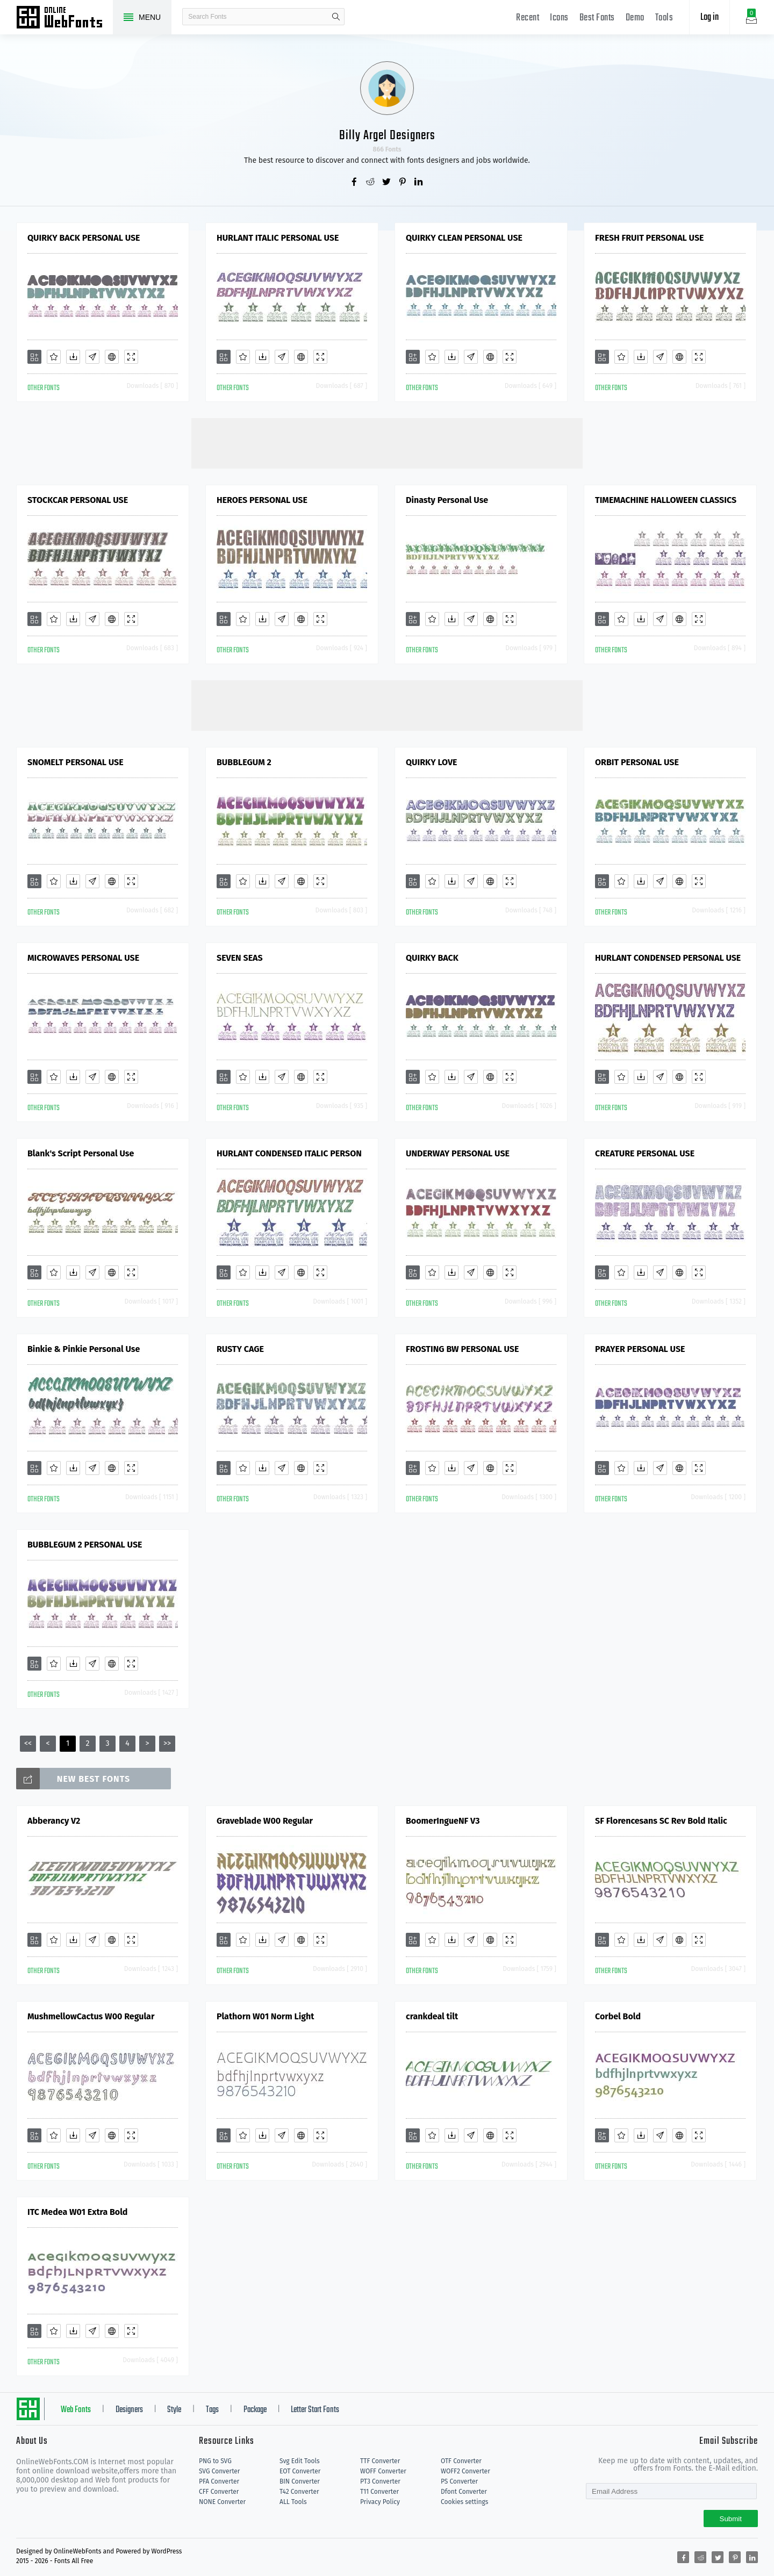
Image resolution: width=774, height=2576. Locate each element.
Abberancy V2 (53, 1821)
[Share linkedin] (419, 183)
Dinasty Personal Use (447, 500)
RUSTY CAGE (240, 1349)
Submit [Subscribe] (731, 2519)
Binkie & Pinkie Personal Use (83, 1349)
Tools (664, 18)
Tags (212, 2410)
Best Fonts (597, 18)
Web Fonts (76, 2410)
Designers (129, 2410)
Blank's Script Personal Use (80, 1153)
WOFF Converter (383, 2471)
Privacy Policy (380, 2502)
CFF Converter (219, 2491)
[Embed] (112, 357)
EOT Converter (300, 2471)
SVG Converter (219, 2471)
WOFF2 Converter (465, 2471)
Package (255, 2410)
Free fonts (64, 18)
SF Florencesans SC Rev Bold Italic (661, 1821)
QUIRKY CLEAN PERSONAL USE (464, 238)
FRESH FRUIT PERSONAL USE (649, 238)
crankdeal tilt (432, 2016)
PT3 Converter (380, 2481)
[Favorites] (54, 357)
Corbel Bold (618, 2016)
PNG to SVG (215, 2461)
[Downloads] (73, 357)
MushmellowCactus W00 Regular (90, 2016)
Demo (635, 18)
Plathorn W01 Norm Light (265, 2016)
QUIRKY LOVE (431, 762)
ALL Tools (293, 2502)
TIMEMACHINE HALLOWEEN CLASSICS (665, 500)
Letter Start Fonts (315, 2410)
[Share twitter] (387, 183)
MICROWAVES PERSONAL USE (83, 958)
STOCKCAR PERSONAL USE (77, 500)
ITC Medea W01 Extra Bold (77, 2212)
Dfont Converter (464, 2491)
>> (167, 1743)
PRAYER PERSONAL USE (640, 1349)
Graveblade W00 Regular (265, 1821)
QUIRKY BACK (432, 958)
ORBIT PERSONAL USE (637, 762)
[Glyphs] (92, 357)
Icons (559, 18)
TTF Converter (380, 2461)
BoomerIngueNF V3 (443, 1821)
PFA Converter (219, 2481)
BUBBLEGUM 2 (244, 762)
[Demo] (131, 357)
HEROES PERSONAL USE (262, 500)
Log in (709, 17)
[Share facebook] (355, 183)
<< (28, 1743)
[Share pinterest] (403, 183)
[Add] (34, 357)
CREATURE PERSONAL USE (644, 1153)
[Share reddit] (371, 183)
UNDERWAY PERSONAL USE (458, 1153)
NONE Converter (222, 2502)
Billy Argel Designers (387, 136)
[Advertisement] (387, 442)
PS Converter (459, 2481)
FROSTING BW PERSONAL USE (462, 1349)
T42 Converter (299, 2491)
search (336, 17)
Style (174, 2410)
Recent (527, 18)
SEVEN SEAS (240, 958)
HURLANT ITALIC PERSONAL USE (278, 238)
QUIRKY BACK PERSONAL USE (83, 238)
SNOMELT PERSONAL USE (75, 762)
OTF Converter (461, 2461)
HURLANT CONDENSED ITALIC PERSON (289, 1153)
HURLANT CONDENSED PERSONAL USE (668, 958)
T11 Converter (379, 2491)
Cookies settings (464, 2502)
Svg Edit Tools (300, 2461)
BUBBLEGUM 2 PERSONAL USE (84, 1544)
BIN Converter (300, 2481)
